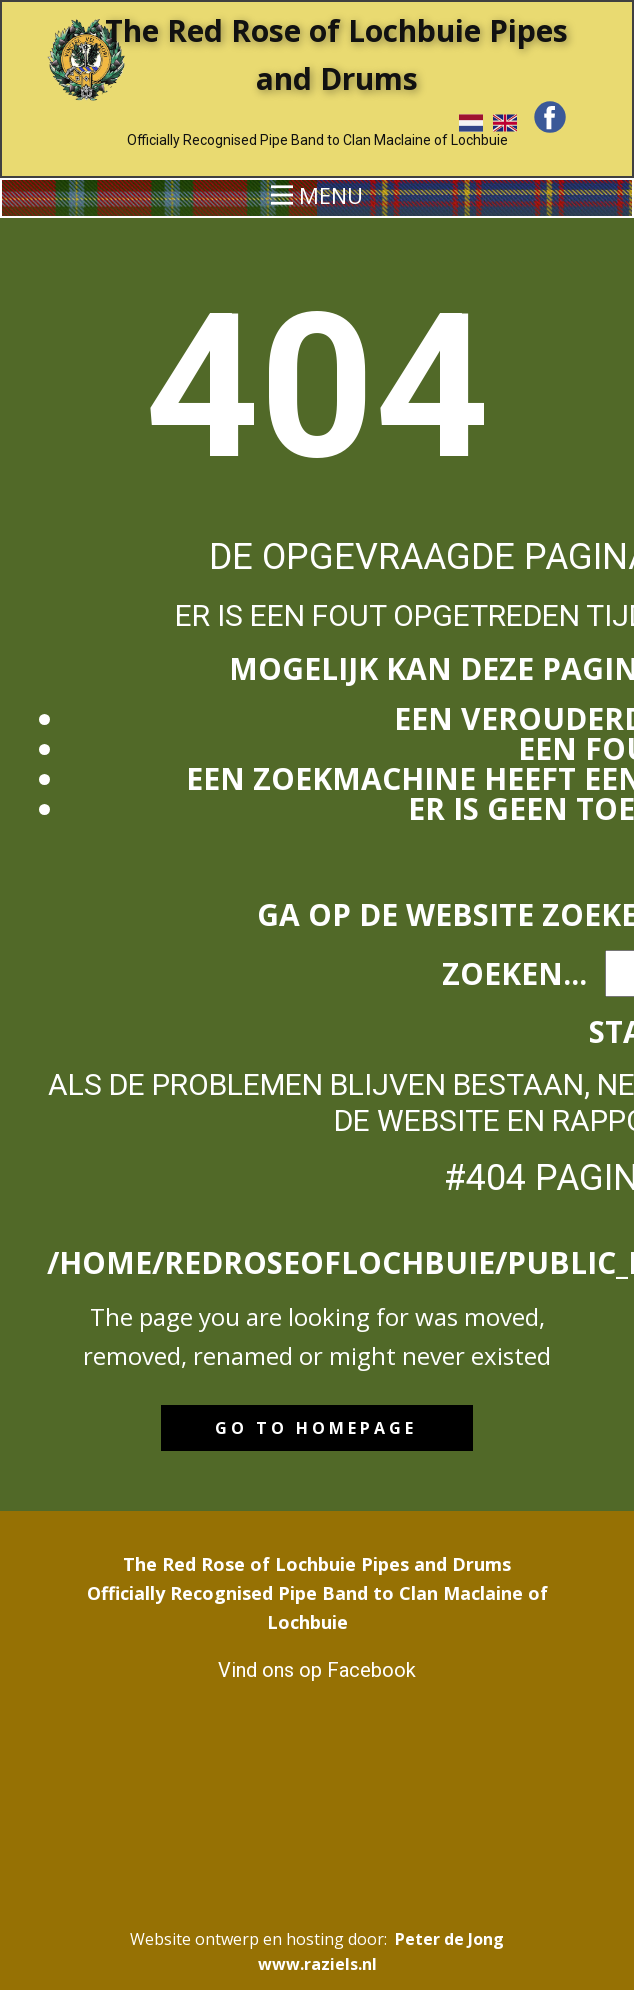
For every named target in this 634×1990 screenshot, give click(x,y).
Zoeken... (514, 973)
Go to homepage (316, 1428)
